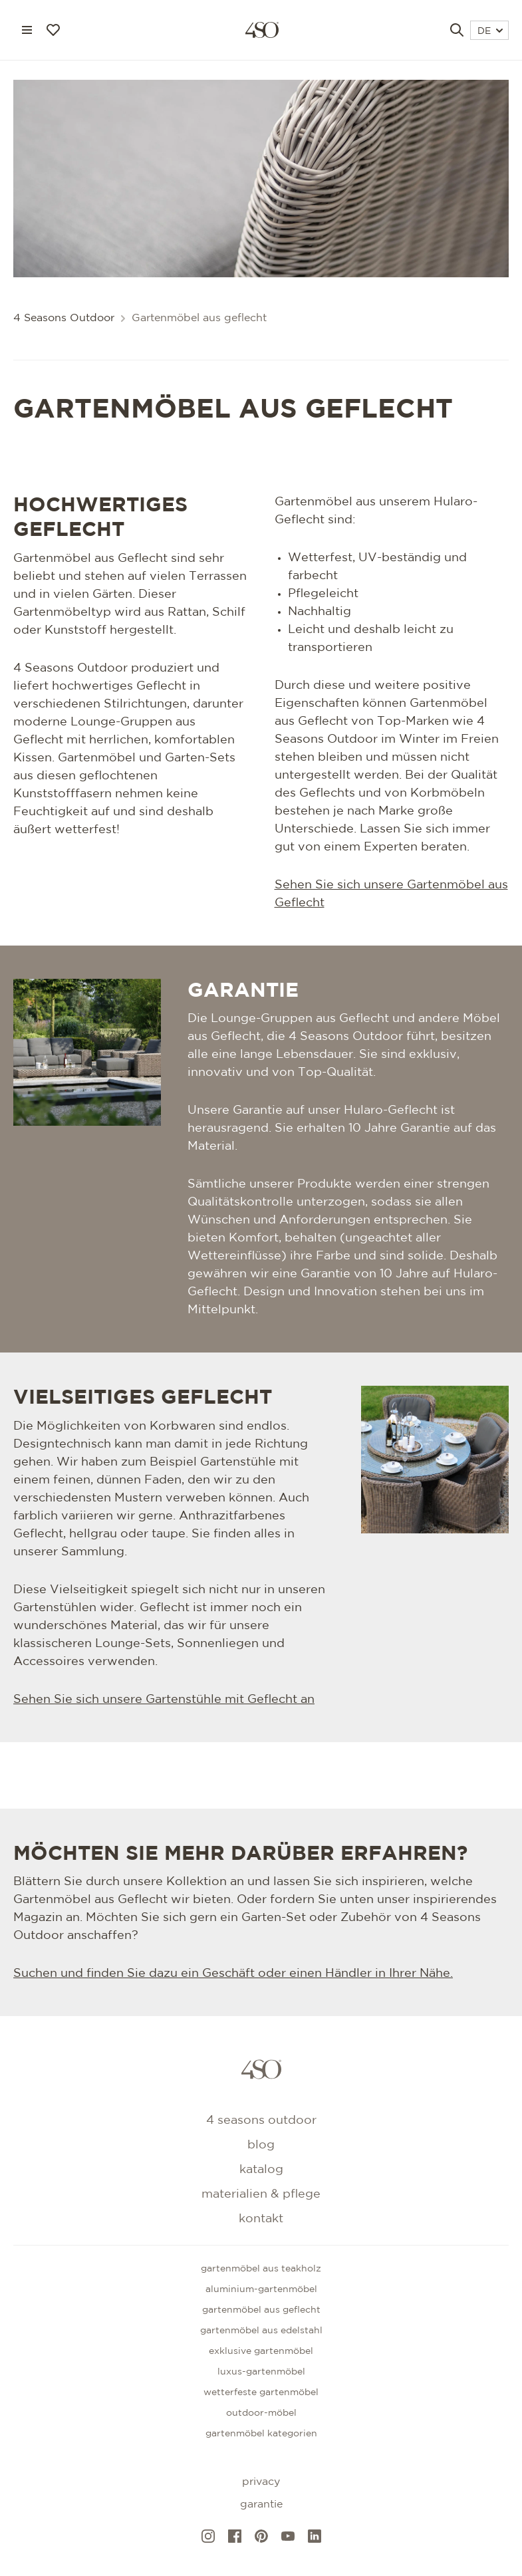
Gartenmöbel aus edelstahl (261, 2331)
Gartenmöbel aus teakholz (261, 2269)
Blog (261, 2145)
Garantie (261, 2505)
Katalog (261, 2169)
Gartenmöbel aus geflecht (261, 2310)
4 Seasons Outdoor (63, 318)
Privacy (261, 2482)
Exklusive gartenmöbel (261, 2351)
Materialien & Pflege (261, 2194)
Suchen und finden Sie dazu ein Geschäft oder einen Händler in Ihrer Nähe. (233, 1973)
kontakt (261, 2219)
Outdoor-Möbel (261, 2413)
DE (490, 31)
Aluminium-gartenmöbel (261, 2289)
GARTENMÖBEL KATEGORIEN (261, 2434)
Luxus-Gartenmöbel (261, 2372)
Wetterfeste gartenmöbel (261, 2392)
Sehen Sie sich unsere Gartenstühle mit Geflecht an (164, 1699)
